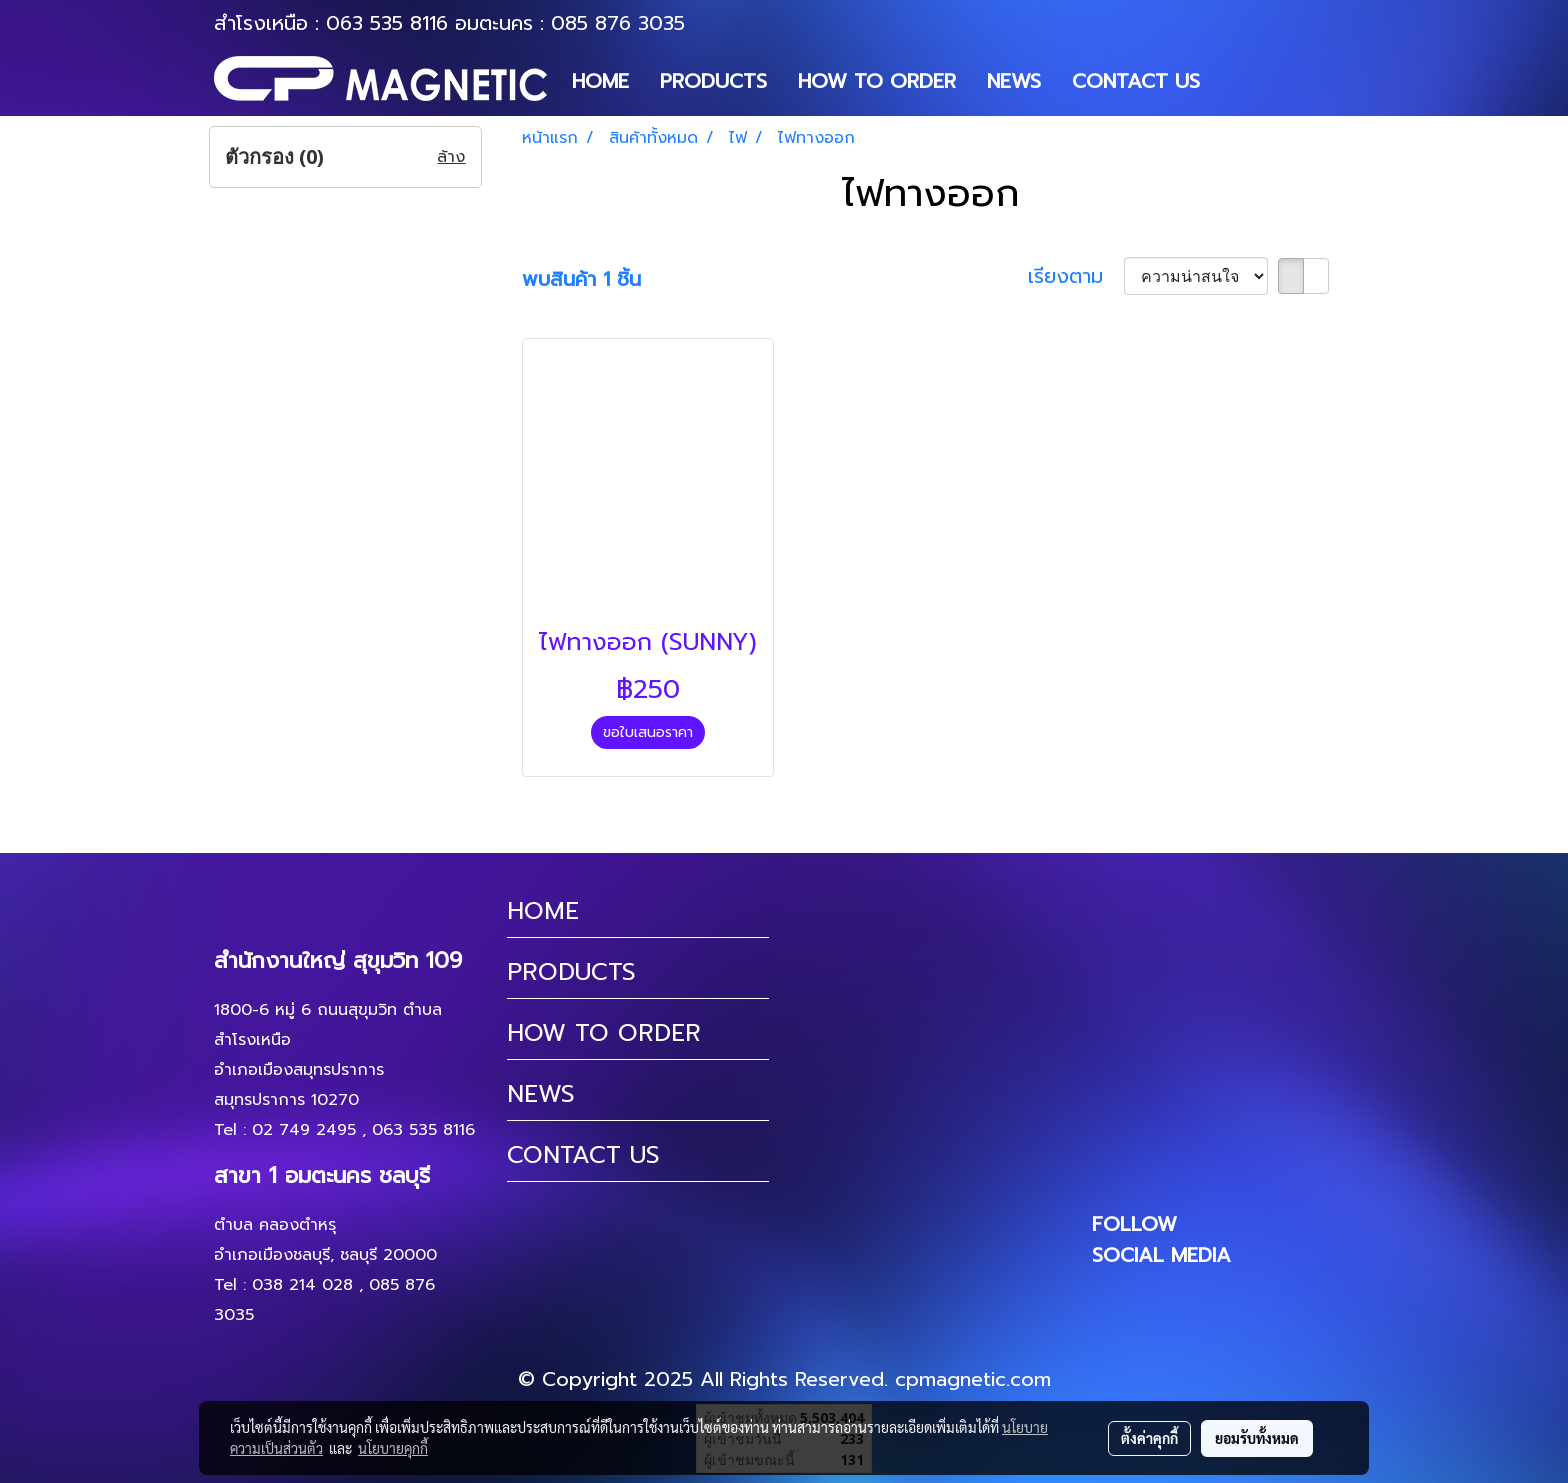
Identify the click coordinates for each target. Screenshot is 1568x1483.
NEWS (1014, 81)
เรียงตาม (1076, 276)
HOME (600, 81)
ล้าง (451, 157)
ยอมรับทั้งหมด (1257, 1438)
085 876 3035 (618, 23)
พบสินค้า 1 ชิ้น (581, 279)
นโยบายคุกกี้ (393, 1448)
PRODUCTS (713, 81)
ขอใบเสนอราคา (648, 732)
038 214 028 (302, 1285)
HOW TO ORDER (877, 81)
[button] (1233, 81)
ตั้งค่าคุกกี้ (1149, 1438)
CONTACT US (1136, 81)
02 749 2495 (304, 1130)
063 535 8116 (387, 23)
